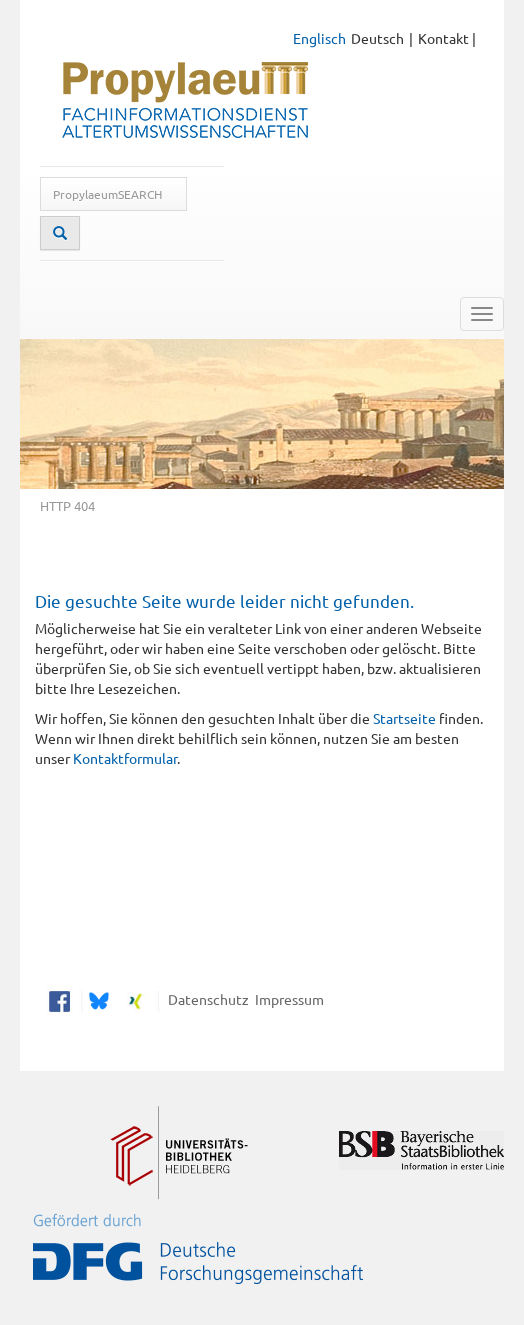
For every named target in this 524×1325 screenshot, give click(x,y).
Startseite (404, 718)
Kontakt (443, 38)
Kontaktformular (125, 758)
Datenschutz (205, 999)
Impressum (286, 999)
